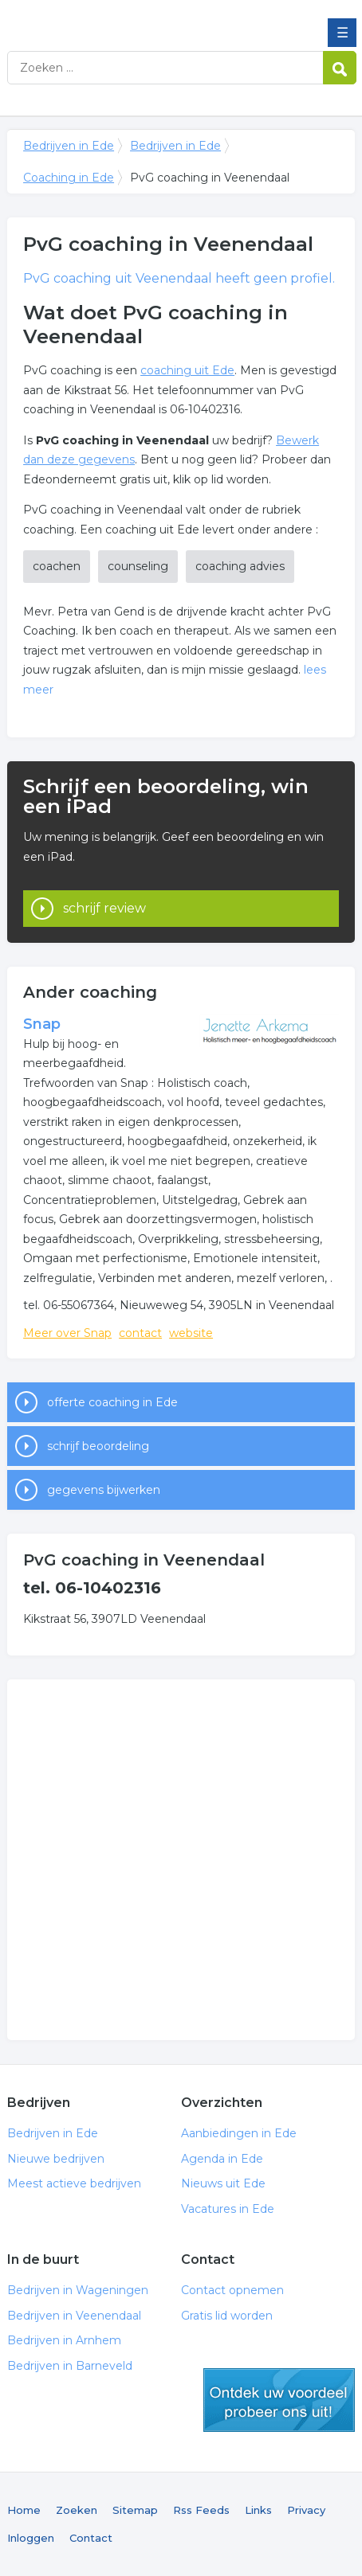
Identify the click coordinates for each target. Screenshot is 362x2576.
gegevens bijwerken (103, 1490)
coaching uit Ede (187, 370)
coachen (57, 566)
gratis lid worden (279, 2400)
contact (140, 1333)
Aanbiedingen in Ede (239, 2133)
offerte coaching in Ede (112, 1402)
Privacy (306, 2510)
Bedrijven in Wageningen (77, 2290)
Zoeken (76, 2510)
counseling (138, 566)
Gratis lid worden (227, 2315)
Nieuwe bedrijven (55, 2159)
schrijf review (104, 908)
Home (24, 2510)
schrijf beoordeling (98, 1446)
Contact (90, 2537)
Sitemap (135, 2510)
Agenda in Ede (222, 2159)
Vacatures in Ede (227, 2209)
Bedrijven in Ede (122, 18)
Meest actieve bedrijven (74, 2183)
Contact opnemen (232, 2290)
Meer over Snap (67, 1333)
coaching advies (240, 566)
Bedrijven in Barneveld (69, 2366)
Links (258, 2510)
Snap (42, 1024)
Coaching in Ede (68, 177)
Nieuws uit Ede (223, 2183)
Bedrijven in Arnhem (64, 2340)
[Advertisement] (181, 1859)
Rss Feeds (201, 2510)
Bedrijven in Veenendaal (74, 2315)
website (191, 1333)
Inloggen (30, 2537)
